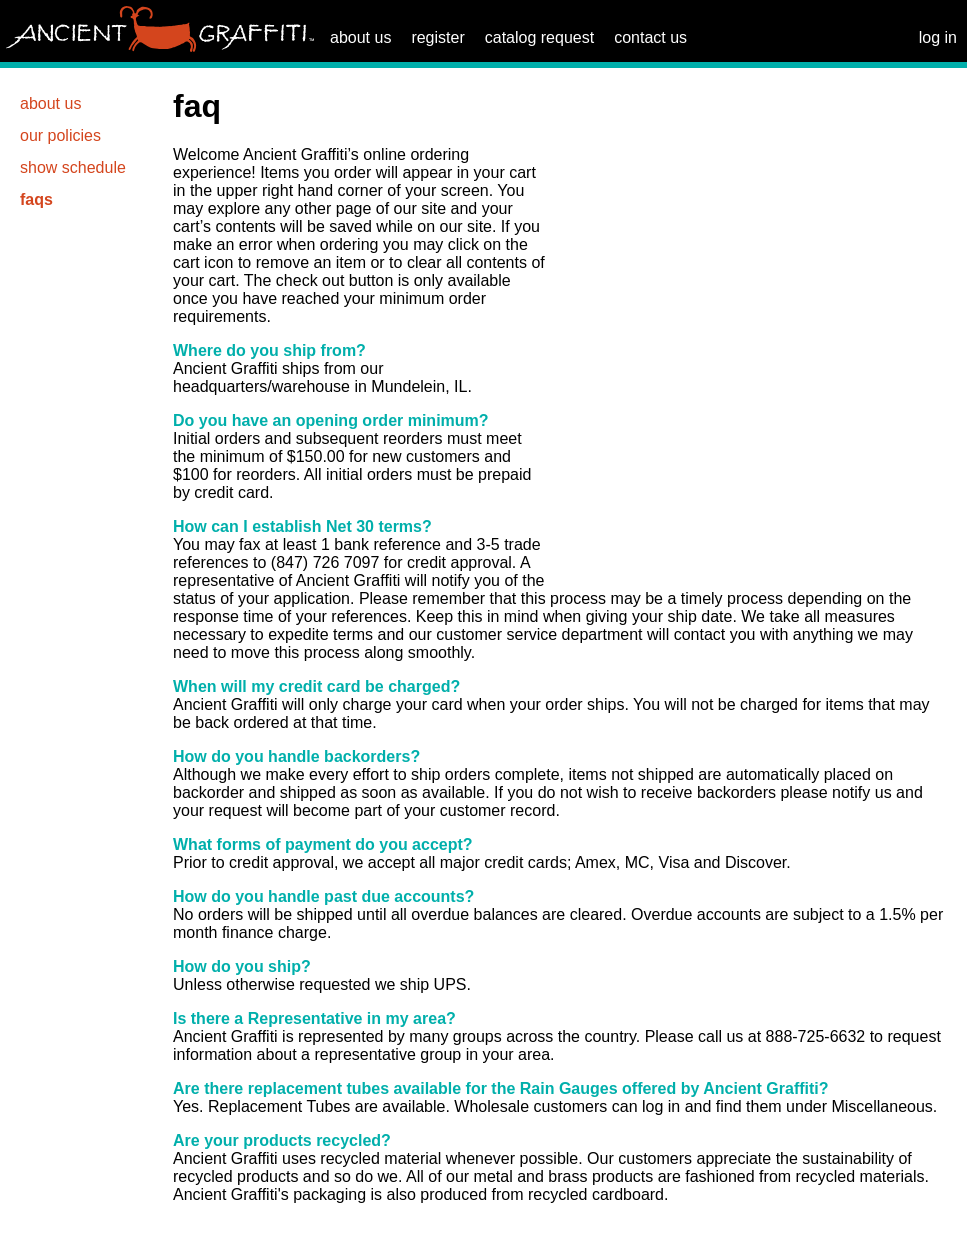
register (437, 37)
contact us (650, 37)
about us (360, 37)
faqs (36, 199)
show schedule (73, 167)
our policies (60, 135)
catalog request (539, 37)
